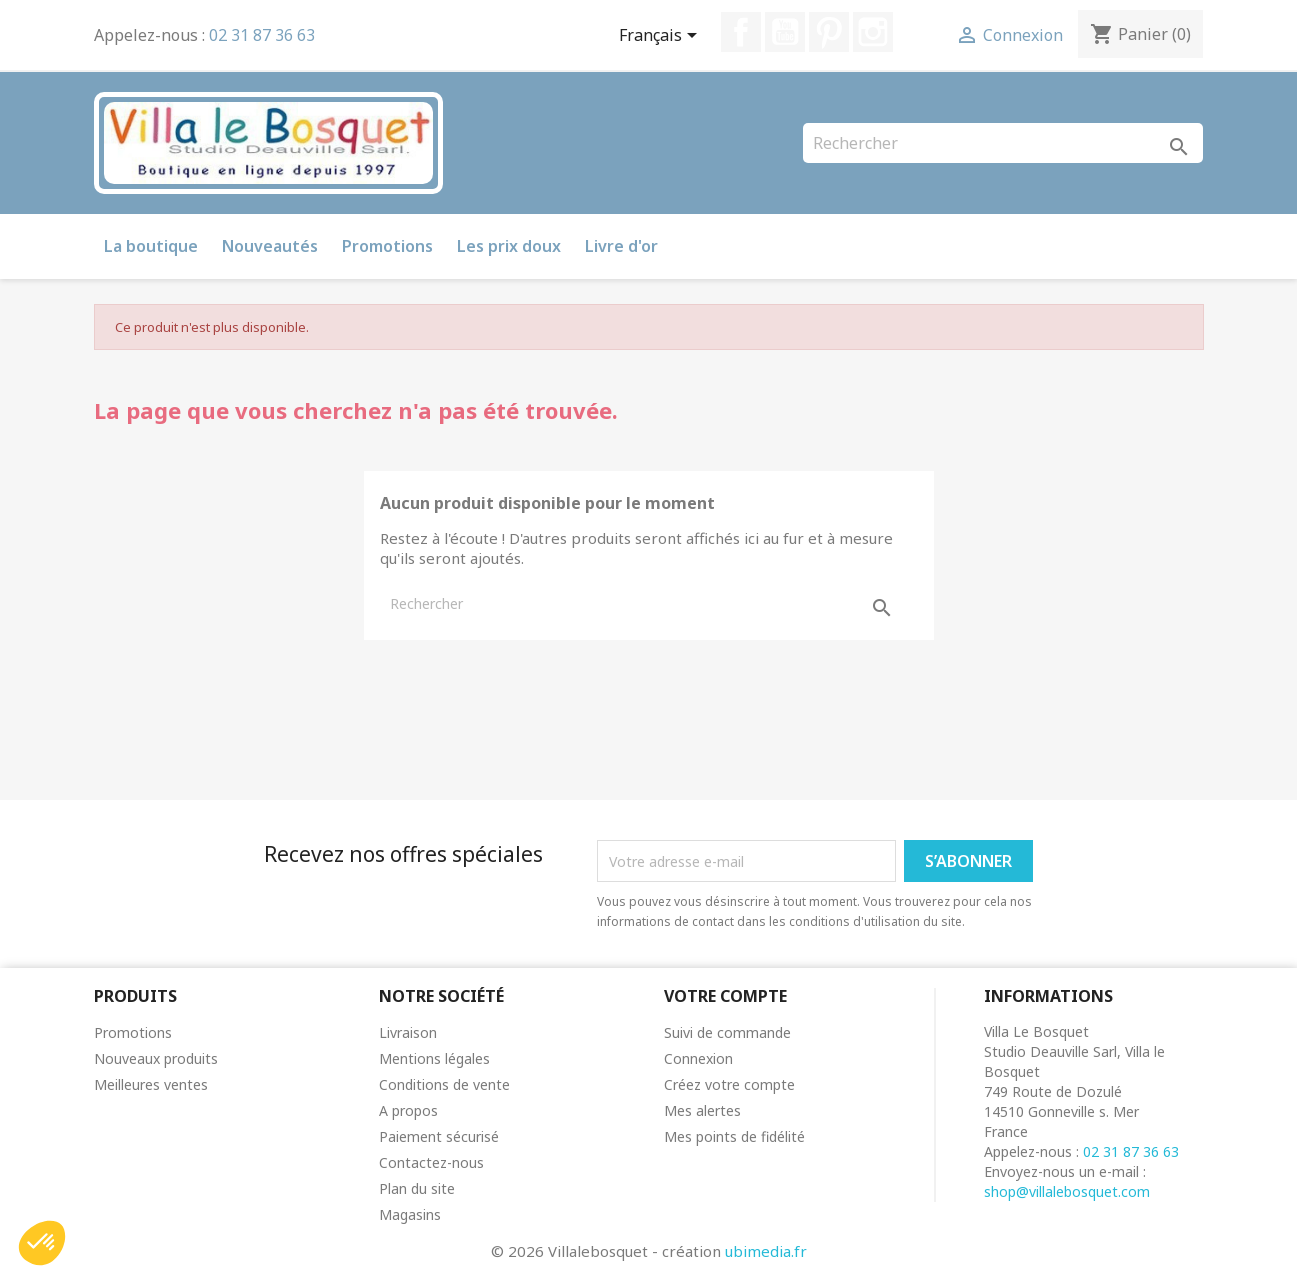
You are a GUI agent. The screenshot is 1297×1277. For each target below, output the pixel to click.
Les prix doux (509, 246)
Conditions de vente (444, 1084)
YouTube (785, 32)
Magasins (410, 1214)
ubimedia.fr (766, 1251)
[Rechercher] (1003, 143)
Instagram (873, 32)
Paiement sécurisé (439, 1136)
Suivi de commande (727, 1032)
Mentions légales (434, 1058)
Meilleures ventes (151, 1084)
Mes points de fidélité (734, 1136)
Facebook (741, 32)
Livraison (408, 1032)
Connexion (698, 1058)
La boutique (151, 246)
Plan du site (417, 1188)
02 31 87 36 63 (262, 35)
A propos (408, 1110)
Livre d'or (621, 246)
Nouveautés (270, 246)
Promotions (387, 246)
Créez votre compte (729, 1084)
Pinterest (829, 32)
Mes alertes (702, 1110)
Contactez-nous (431, 1162)
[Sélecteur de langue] (661, 37)
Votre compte (725, 996)
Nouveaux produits (156, 1058)
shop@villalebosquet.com (1067, 1191)
